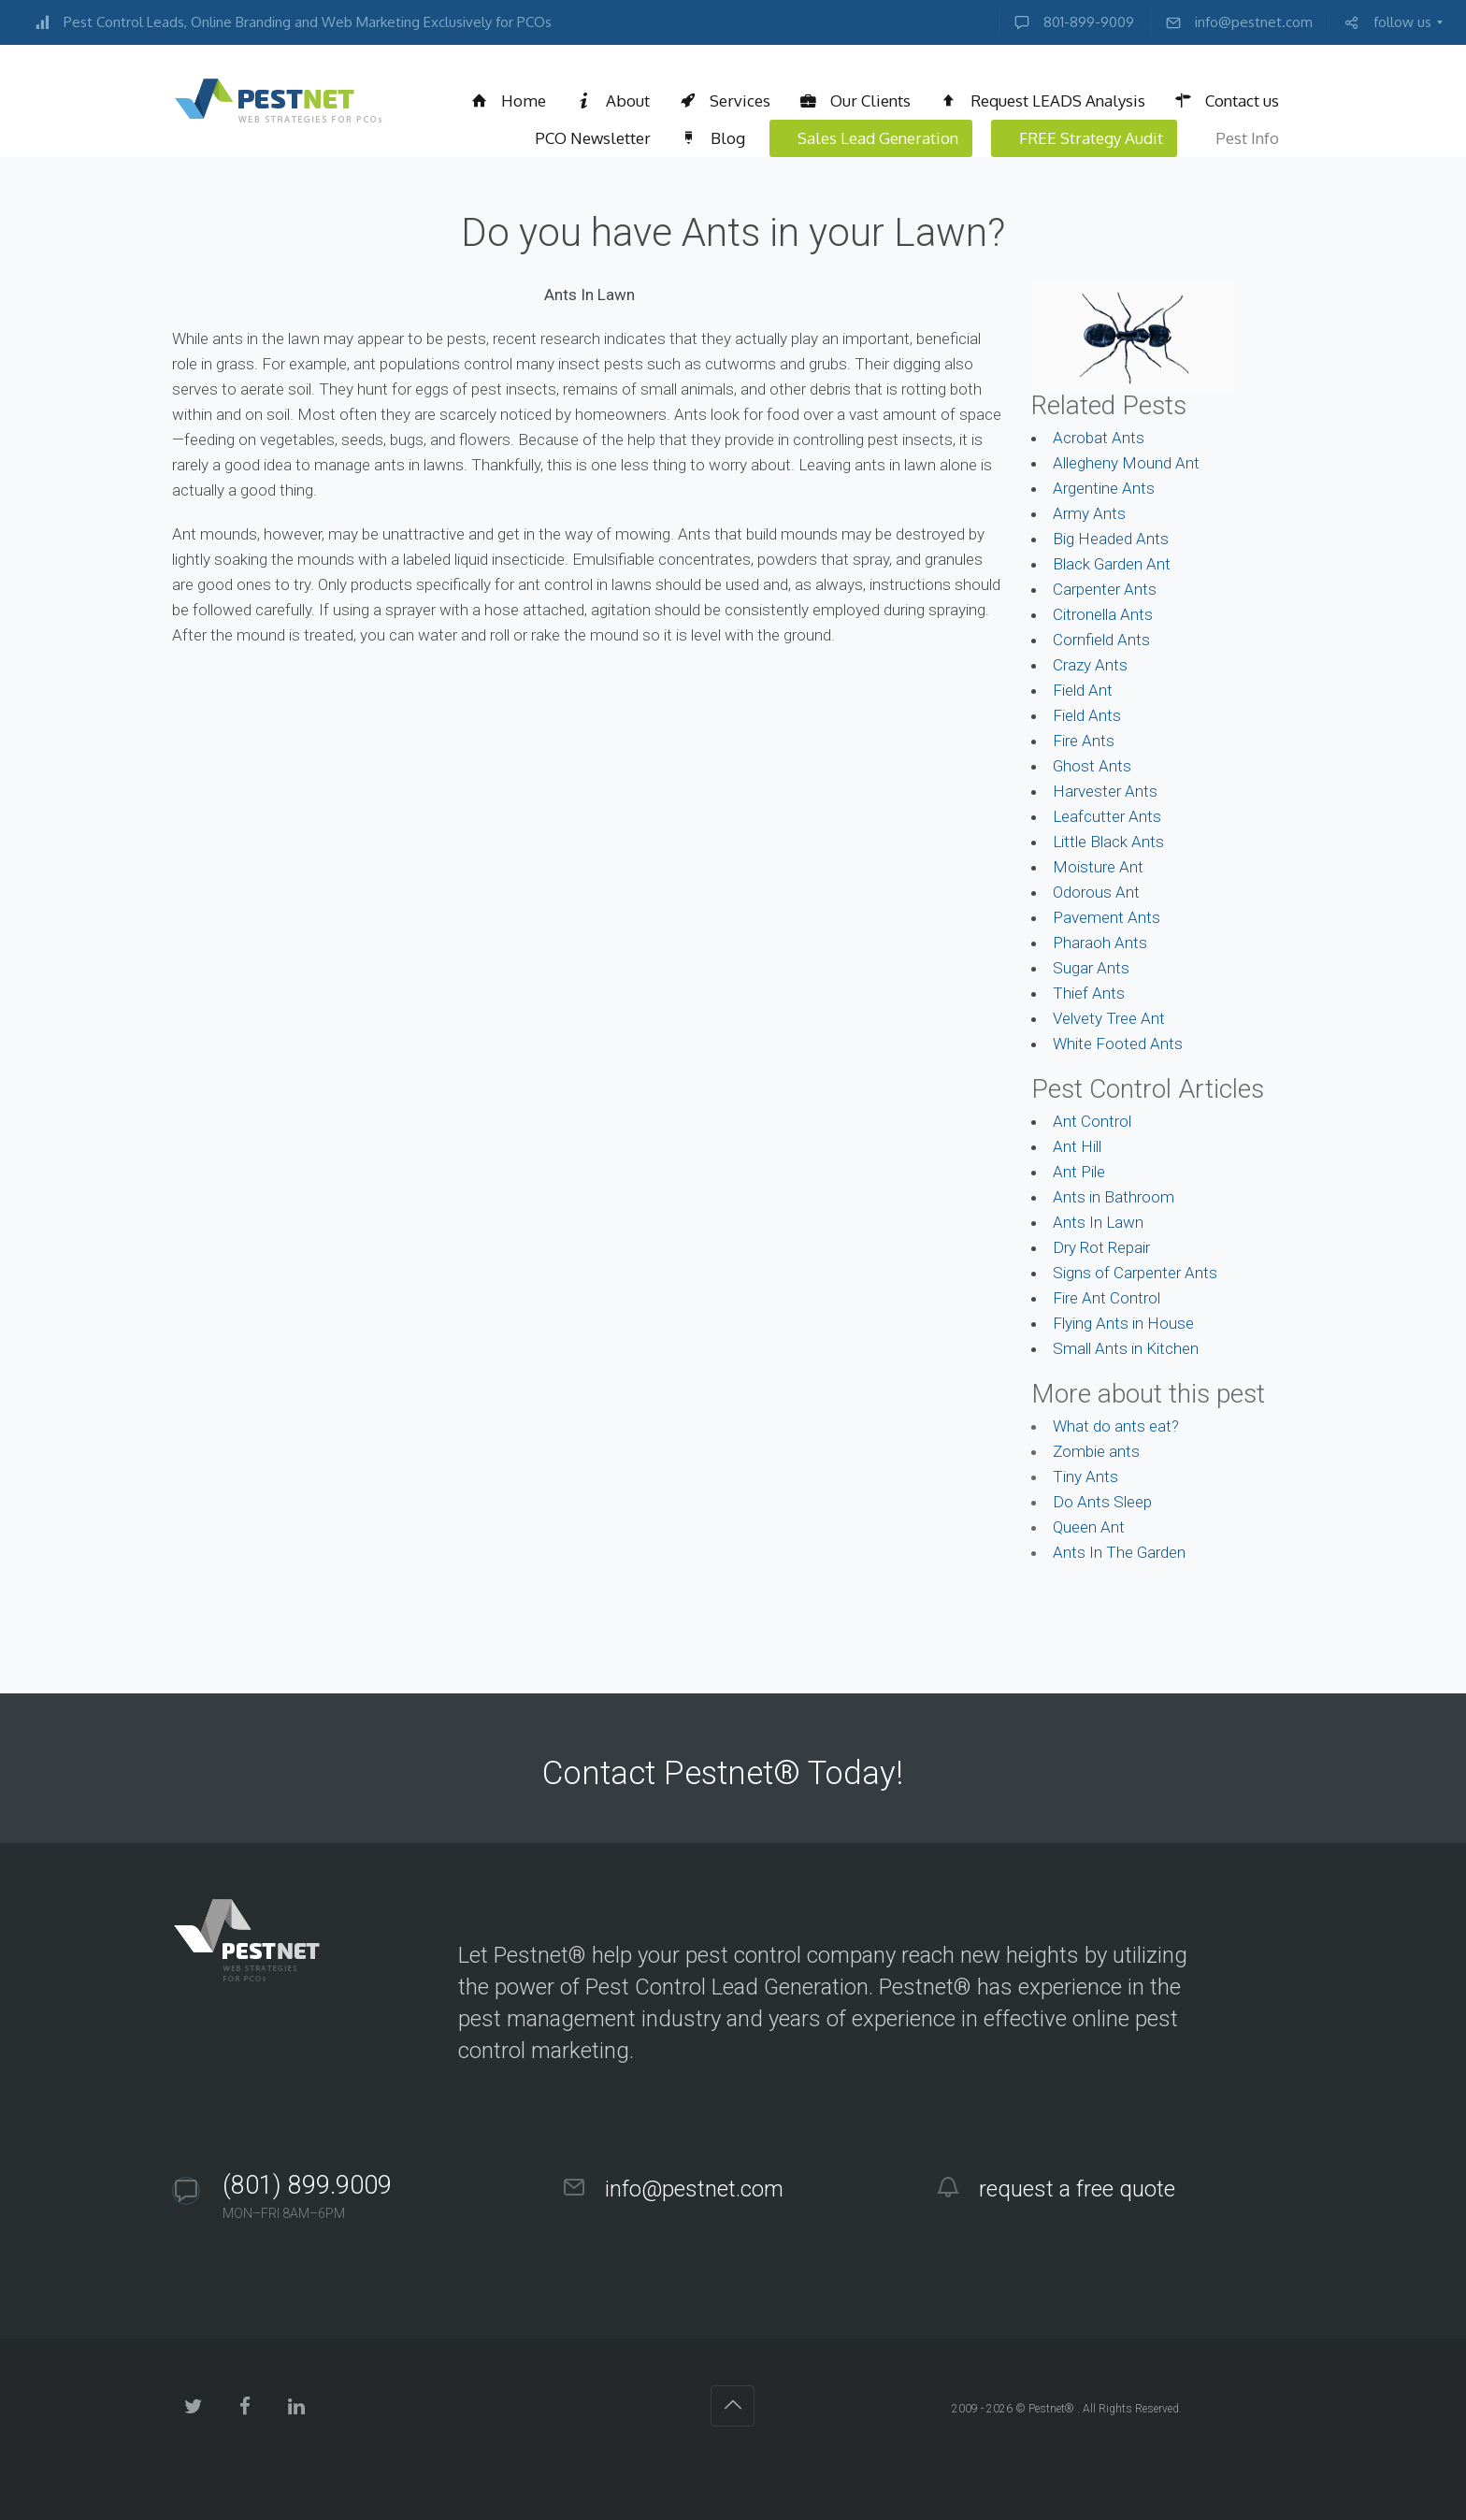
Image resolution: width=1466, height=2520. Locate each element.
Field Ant (1083, 690)
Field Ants (1087, 715)
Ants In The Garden (1119, 1552)
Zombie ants (1096, 1451)
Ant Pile (1079, 1171)
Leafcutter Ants (1107, 816)
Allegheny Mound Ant (1126, 463)
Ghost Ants (1092, 765)
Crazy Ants (1090, 664)
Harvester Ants (1105, 791)
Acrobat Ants (1098, 437)
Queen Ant (1089, 1527)
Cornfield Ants (1101, 639)
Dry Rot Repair (1101, 1247)
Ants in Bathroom (1113, 1197)
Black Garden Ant (1112, 563)
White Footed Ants (1118, 1043)
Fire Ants (1083, 740)
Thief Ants (1089, 993)
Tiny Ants (1085, 1476)
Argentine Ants (1104, 488)
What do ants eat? (1116, 1426)
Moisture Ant (1098, 866)
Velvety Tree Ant (1109, 1018)
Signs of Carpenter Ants (1135, 1272)
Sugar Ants (1091, 967)
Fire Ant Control (1106, 1298)
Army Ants (1089, 513)
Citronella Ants (1103, 614)
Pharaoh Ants (1100, 942)
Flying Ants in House (1123, 1323)
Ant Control (1092, 1121)
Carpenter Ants (1105, 589)
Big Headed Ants (1111, 538)
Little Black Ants (1108, 841)
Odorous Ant (1096, 892)
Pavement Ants (1106, 917)
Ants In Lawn (1098, 1222)
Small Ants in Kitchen (1126, 1348)
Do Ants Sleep (1102, 1501)
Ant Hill (1077, 1146)
